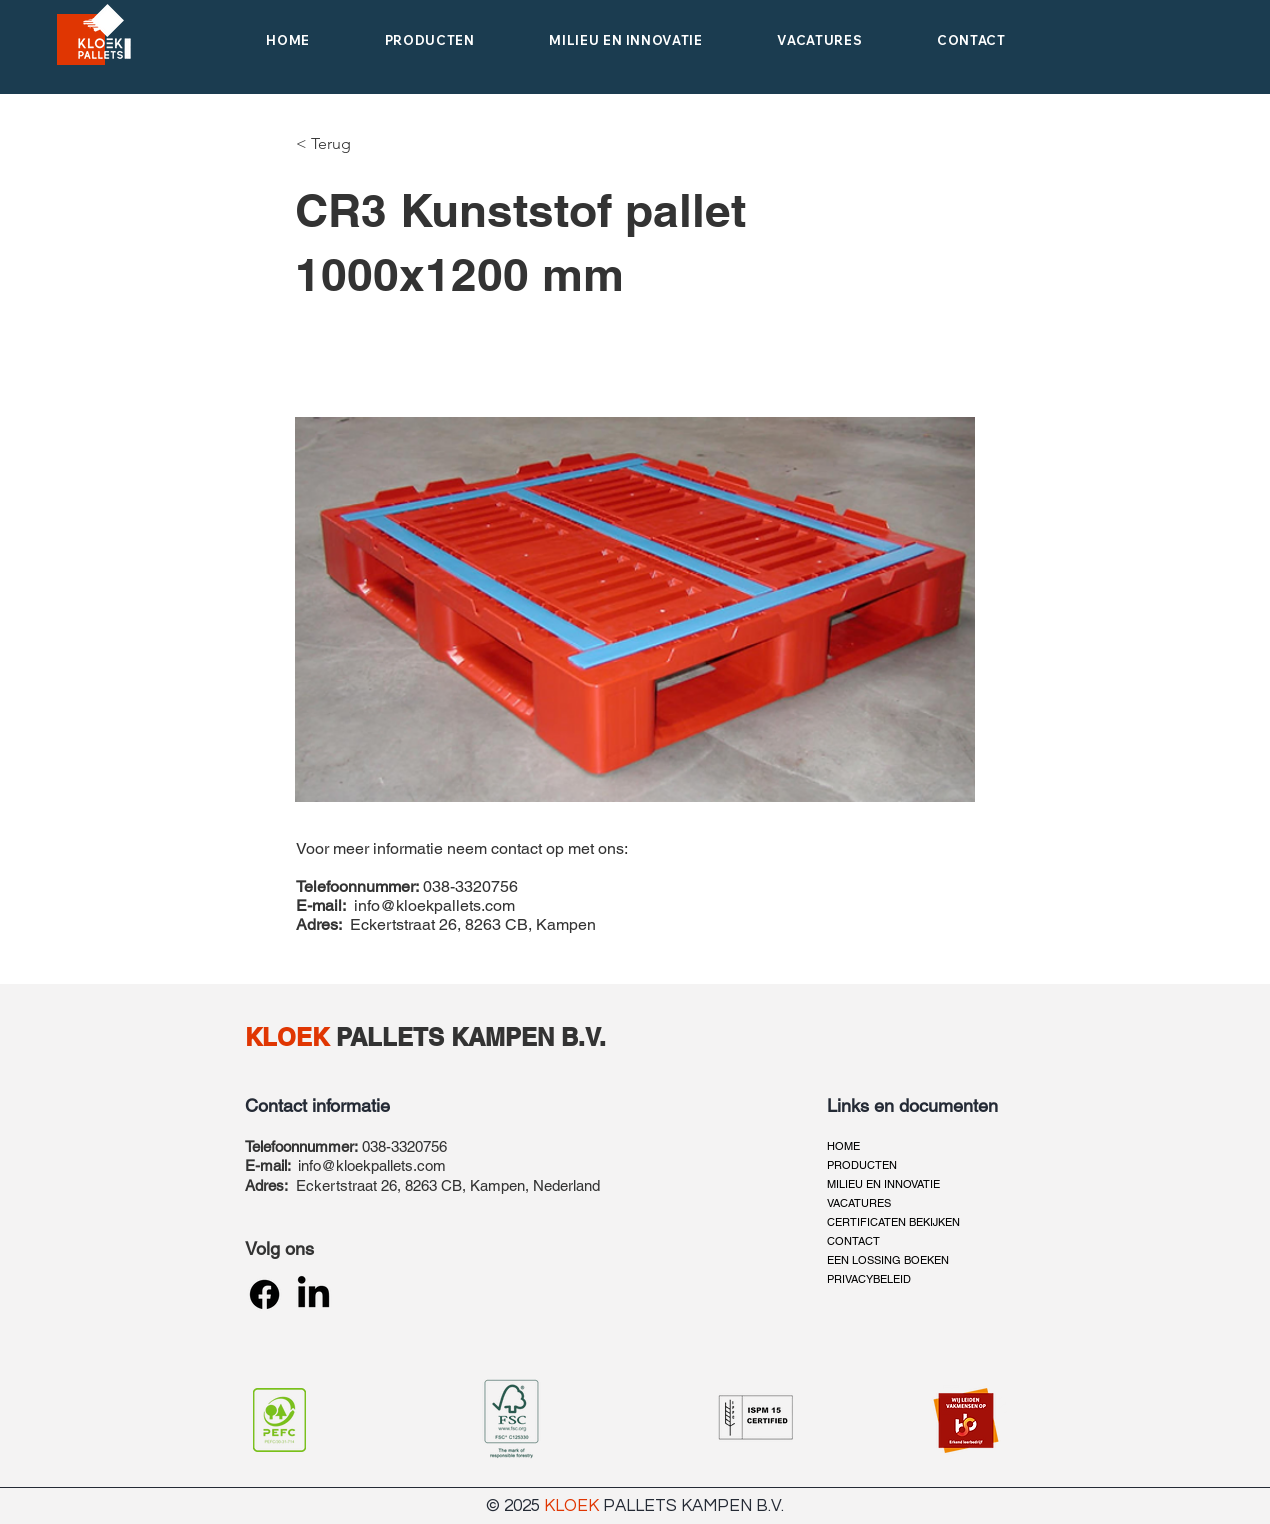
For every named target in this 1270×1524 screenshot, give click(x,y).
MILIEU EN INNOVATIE (883, 1184)
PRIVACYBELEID (869, 1279)
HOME (843, 1146)
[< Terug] (331, 144)
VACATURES (859, 1203)
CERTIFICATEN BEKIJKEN (893, 1222)
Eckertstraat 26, (350, 1185)
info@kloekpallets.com (434, 905)
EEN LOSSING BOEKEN (888, 1260)
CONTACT (853, 1241)
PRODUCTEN (862, 1165)
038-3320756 (404, 1146)
